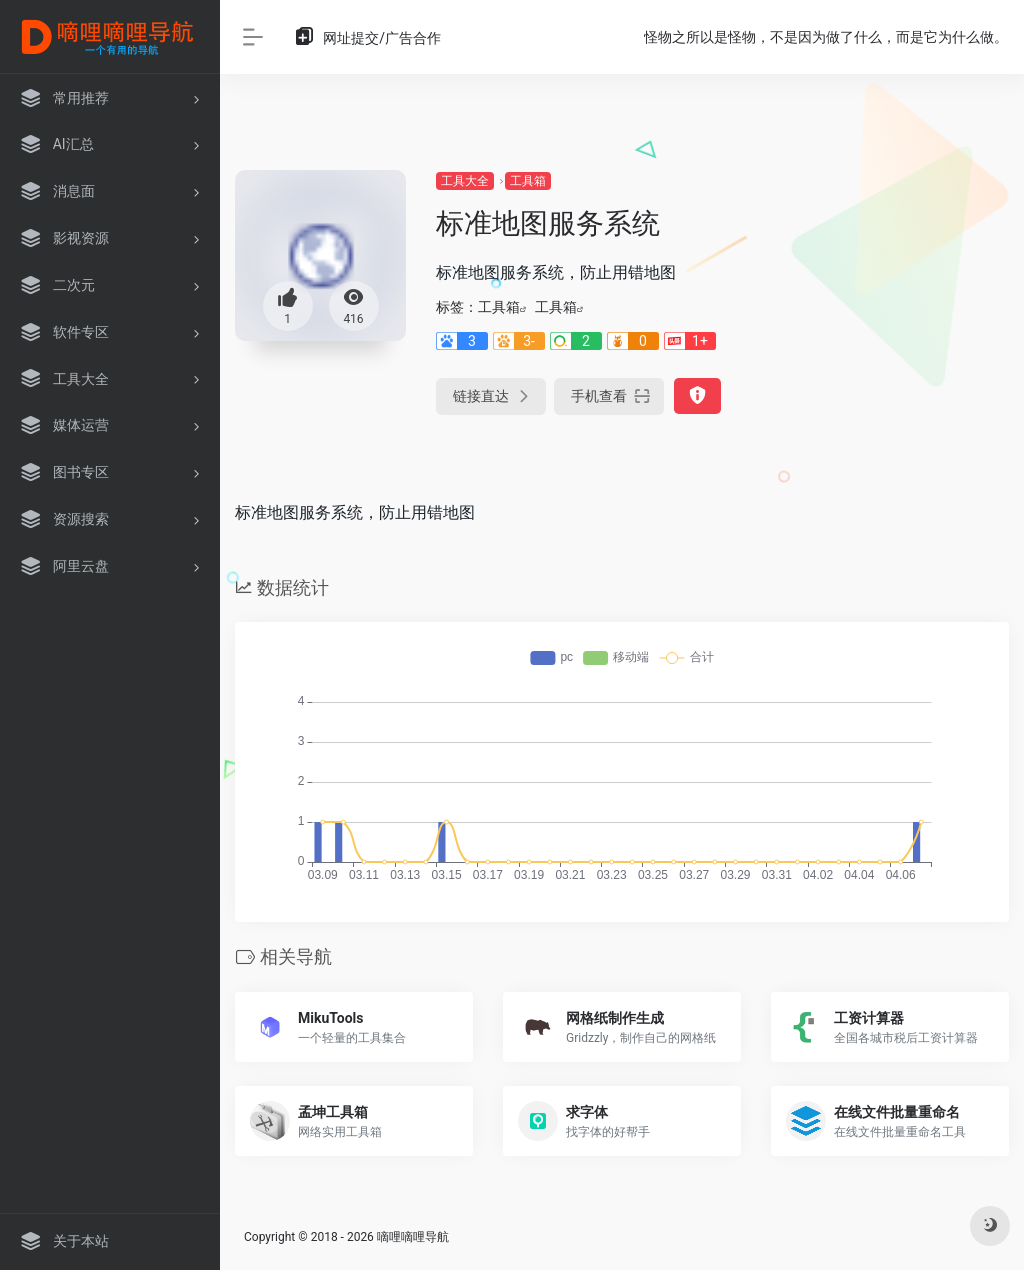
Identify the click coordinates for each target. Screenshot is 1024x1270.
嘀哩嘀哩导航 (413, 1237)
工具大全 (465, 181)
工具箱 (528, 181)
